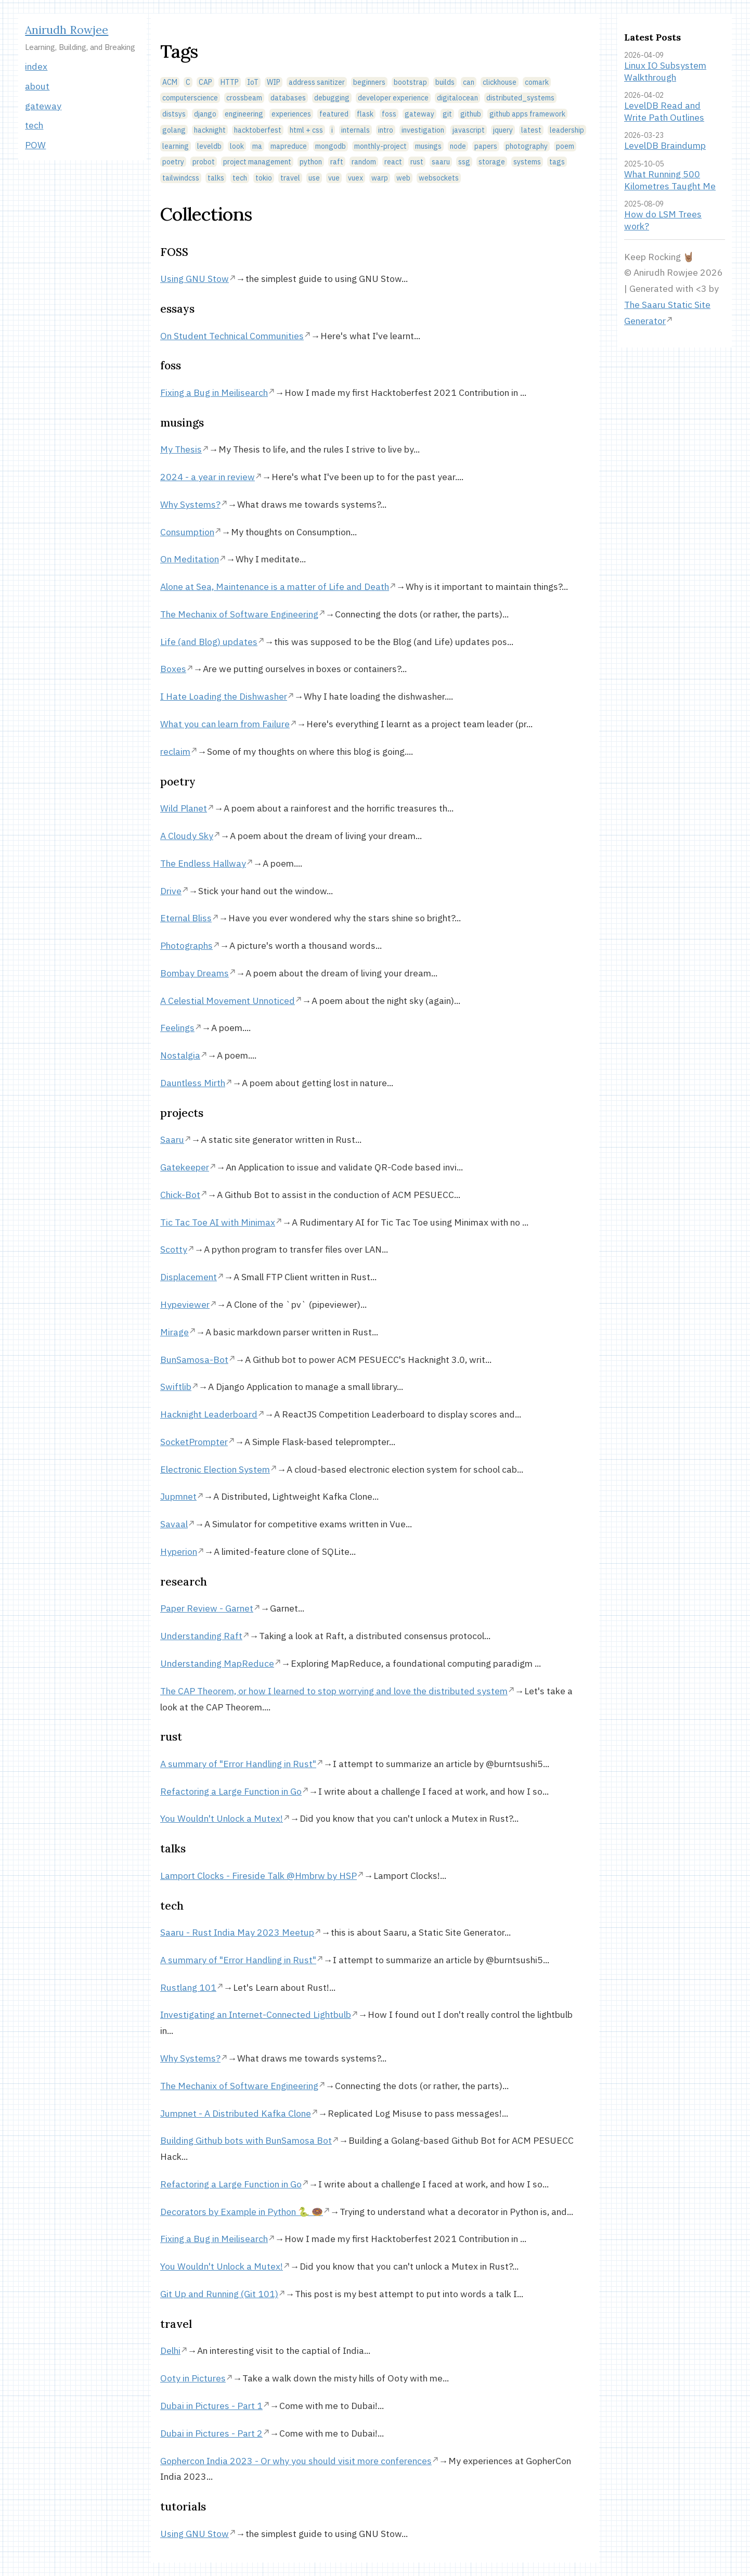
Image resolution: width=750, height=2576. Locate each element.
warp (379, 178)
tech (34, 125)
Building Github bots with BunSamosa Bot (246, 2140)
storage (492, 161)
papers (485, 146)
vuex (355, 178)
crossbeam (244, 97)
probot (203, 161)
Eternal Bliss (186, 918)
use (314, 178)
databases (288, 97)
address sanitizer (317, 82)
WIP (273, 82)
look (237, 146)
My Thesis (181, 449)
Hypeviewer (185, 1304)
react (393, 161)
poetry (173, 161)
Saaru (172, 1139)
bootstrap (410, 82)
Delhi (170, 2350)
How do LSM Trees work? (663, 220)
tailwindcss (180, 178)
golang (174, 130)
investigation (423, 130)
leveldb (209, 146)
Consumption (187, 532)
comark (537, 82)
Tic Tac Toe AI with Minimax (217, 1222)
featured (333, 114)
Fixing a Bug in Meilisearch (214, 392)
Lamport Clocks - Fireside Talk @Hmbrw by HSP (258, 1876)
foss (389, 114)
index (36, 66)
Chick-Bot (180, 1195)
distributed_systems (520, 97)
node (458, 146)
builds (445, 82)
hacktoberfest (257, 130)
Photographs (186, 945)
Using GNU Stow (194, 279)
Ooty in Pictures (193, 2378)
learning (175, 146)
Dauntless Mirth (192, 1083)
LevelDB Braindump (665, 145)
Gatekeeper (184, 1167)
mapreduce (288, 146)
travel (290, 178)
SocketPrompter (194, 1442)
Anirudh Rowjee (66, 30)
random (364, 161)
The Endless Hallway (203, 863)
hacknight (210, 130)
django (205, 114)
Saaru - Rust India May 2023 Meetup (237, 1932)
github (470, 114)
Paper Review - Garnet (206, 1608)
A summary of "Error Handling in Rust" (238, 1764)
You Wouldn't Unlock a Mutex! (221, 1818)
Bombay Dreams (194, 973)
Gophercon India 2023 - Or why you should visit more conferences (296, 2461)
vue (334, 178)
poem (565, 146)
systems (527, 161)
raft (336, 161)
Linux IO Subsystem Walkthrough (665, 71)
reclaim (175, 751)
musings (428, 146)
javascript (468, 130)
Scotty (173, 1249)
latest (531, 130)
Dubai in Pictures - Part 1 (211, 2406)
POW (35, 145)
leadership (567, 130)
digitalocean (457, 97)
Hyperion (178, 1551)
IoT (252, 82)
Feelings (177, 1028)
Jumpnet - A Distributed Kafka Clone (235, 2113)
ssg (464, 161)
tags (557, 161)
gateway (43, 106)
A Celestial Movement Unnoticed (227, 1001)
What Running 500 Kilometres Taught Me (670, 180)
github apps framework (527, 114)
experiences (291, 114)
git (447, 114)
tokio (263, 178)
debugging (332, 97)
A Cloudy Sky (186, 836)
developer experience (393, 97)
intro (385, 130)
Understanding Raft (201, 1636)
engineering (244, 114)
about (37, 86)
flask (365, 114)
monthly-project (380, 146)
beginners (369, 82)
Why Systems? (190, 504)
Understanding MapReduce (217, 1663)
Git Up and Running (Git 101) (219, 2294)
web (403, 178)
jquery (503, 130)
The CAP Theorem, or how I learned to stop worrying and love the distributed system (334, 1691)
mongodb (330, 146)
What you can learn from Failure (225, 724)
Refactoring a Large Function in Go (231, 1791)
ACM (169, 82)
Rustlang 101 (188, 1987)
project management (257, 161)
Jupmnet (178, 1496)
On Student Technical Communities (232, 336)
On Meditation (189, 559)
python (311, 161)
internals (355, 130)
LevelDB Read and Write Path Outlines (664, 111)
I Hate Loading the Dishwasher (223, 696)
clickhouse (499, 82)
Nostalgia (180, 1055)
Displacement (188, 1277)
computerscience (190, 97)
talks (216, 178)
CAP (205, 82)
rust (416, 161)
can (468, 82)
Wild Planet (183, 808)
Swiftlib (175, 1387)
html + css (306, 130)
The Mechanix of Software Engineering (239, 614)
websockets (439, 178)
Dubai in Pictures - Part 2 (211, 2433)
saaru (441, 161)
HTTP (230, 82)
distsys (174, 114)
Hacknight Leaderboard (208, 1414)
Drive (171, 891)
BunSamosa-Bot (194, 1360)
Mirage (174, 1332)
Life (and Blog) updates (208, 642)
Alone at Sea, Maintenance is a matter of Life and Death (274, 587)
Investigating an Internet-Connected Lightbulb (255, 2014)
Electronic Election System (215, 1469)
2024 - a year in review (207, 477)
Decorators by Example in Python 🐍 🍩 (241, 2212)
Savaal (174, 1524)
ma (257, 146)
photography (527, 146)
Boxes (173, 669)
